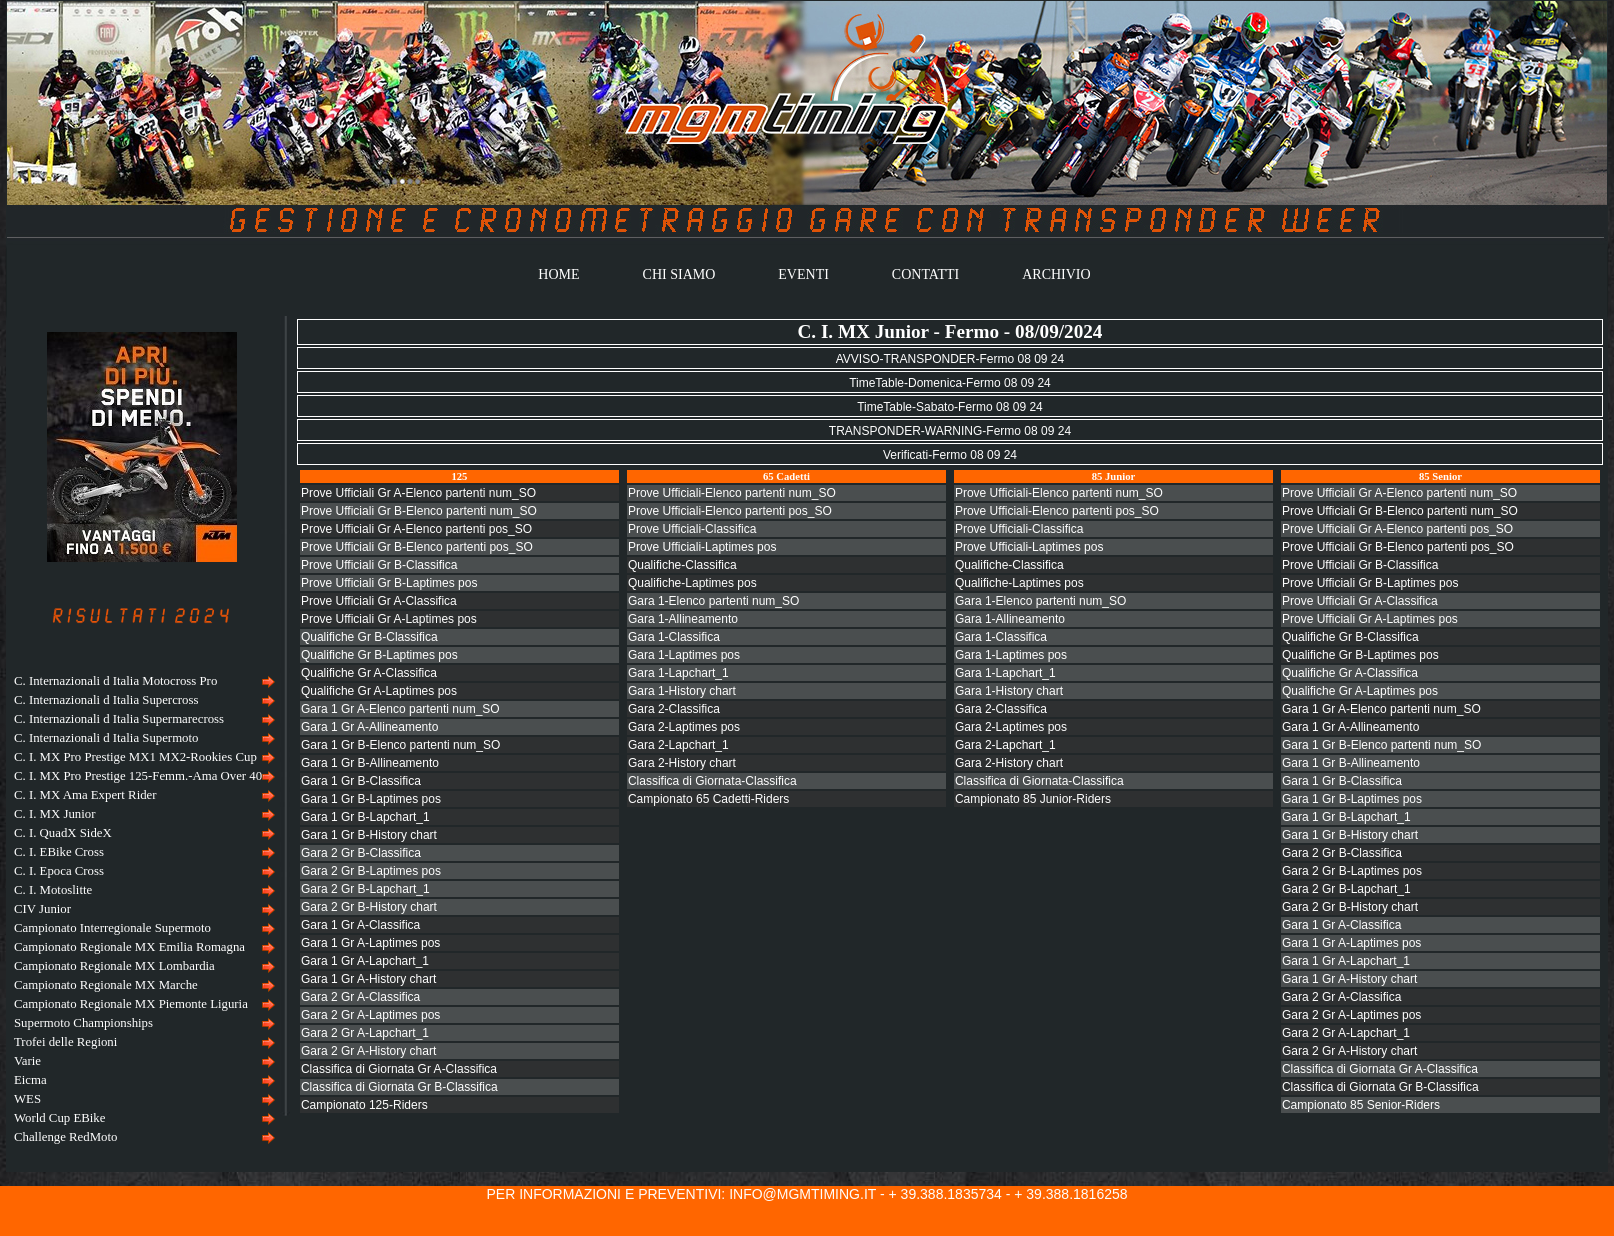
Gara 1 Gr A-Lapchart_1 (365, 961)
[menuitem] (142, 681)
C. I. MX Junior (54, 814)
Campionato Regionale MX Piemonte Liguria (131, 1004)
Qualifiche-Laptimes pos (692, 583)
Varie (27, 1061)
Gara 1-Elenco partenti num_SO (713, 601)
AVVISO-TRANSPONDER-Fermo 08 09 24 (950, 359)
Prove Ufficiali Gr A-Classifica (379, 601)
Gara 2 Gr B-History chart (369, 907)
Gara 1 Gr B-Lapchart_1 (365, 817)
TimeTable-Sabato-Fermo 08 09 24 (950, 407)
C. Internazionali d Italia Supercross (106, 700)
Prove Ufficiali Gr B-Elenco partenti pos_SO (417, 547)
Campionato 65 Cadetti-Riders (708, 799)
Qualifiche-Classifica (682, 565)
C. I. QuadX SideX (63, 833)
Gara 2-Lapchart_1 (678, 745)
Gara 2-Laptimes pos (684, 727)
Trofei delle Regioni (65, 1042)
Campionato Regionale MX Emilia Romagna (129, 947)
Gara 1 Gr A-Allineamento (369, 727)
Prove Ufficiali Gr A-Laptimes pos (389, 619)
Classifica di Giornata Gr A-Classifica (399, 1069)
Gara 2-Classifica (674, 709)
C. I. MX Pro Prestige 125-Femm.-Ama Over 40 (138, 776)
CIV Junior (42, 909)
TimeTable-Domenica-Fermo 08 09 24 (950, 383)
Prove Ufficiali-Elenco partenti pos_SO (730, 511)
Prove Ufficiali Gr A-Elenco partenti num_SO (418, 493)
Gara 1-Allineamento (683, 619)
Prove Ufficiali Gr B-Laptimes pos (389, 583)
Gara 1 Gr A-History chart (368, 979)
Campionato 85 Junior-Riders (1033, 799)
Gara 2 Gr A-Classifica (360, 997)
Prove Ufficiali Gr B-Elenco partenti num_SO (419, 511)
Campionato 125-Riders (364, 1105)
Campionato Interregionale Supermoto (112, 928)
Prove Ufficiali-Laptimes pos (702, 547)
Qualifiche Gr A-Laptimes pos (379, 691)
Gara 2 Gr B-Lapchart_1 (365, 889)
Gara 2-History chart (682, 763)
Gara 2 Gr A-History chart (368, 1051)
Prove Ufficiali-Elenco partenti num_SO (732, 493)
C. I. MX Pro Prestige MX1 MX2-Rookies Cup (135, 757)
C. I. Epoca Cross (59, 871)
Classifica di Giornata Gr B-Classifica (399, 1087)
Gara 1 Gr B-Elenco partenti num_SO (400, 745)
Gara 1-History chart (682, 691)
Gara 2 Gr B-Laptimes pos (371, 871)
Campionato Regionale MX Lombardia (114, 966)
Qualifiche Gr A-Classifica (369, 673)
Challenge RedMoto (65, 1137)
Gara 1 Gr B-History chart (369, 835)
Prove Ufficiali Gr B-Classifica (379, 565)
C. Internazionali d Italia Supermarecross (119, 719)
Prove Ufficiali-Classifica (692, 529)
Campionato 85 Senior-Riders (1361, 1105)
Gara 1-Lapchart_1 (678, 673)
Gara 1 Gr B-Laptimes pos (371, 799)
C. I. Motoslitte (53, 890)
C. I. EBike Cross (59, 852)
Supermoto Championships (83, 1023)
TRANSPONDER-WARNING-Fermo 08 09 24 (950, 431)
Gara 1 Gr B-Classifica (361, 781)
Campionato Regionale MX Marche (106, 985)
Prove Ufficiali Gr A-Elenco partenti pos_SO (416, 529)
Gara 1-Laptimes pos (684, 655)
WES (27, 1099)
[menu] (142, 909)
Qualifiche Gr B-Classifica (369, 637)
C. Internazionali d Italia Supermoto (106, 738)
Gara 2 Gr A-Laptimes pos (370, 1015)
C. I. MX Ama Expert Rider (85, 795)
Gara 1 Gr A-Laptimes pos (370, 943)
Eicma (30, 1080)
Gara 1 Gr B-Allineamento (370, 763)
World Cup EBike (59, 1118)
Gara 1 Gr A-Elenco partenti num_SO (400, 709)
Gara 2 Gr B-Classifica (361, 853)
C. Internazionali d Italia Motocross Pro (115, 681)
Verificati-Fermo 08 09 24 (950, 455)
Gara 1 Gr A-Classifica (360, 925)
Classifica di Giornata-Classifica (712, 781)
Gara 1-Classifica (674, 637)
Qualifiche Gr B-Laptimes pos (379, 655)
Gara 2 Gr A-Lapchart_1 (365, 1033)
